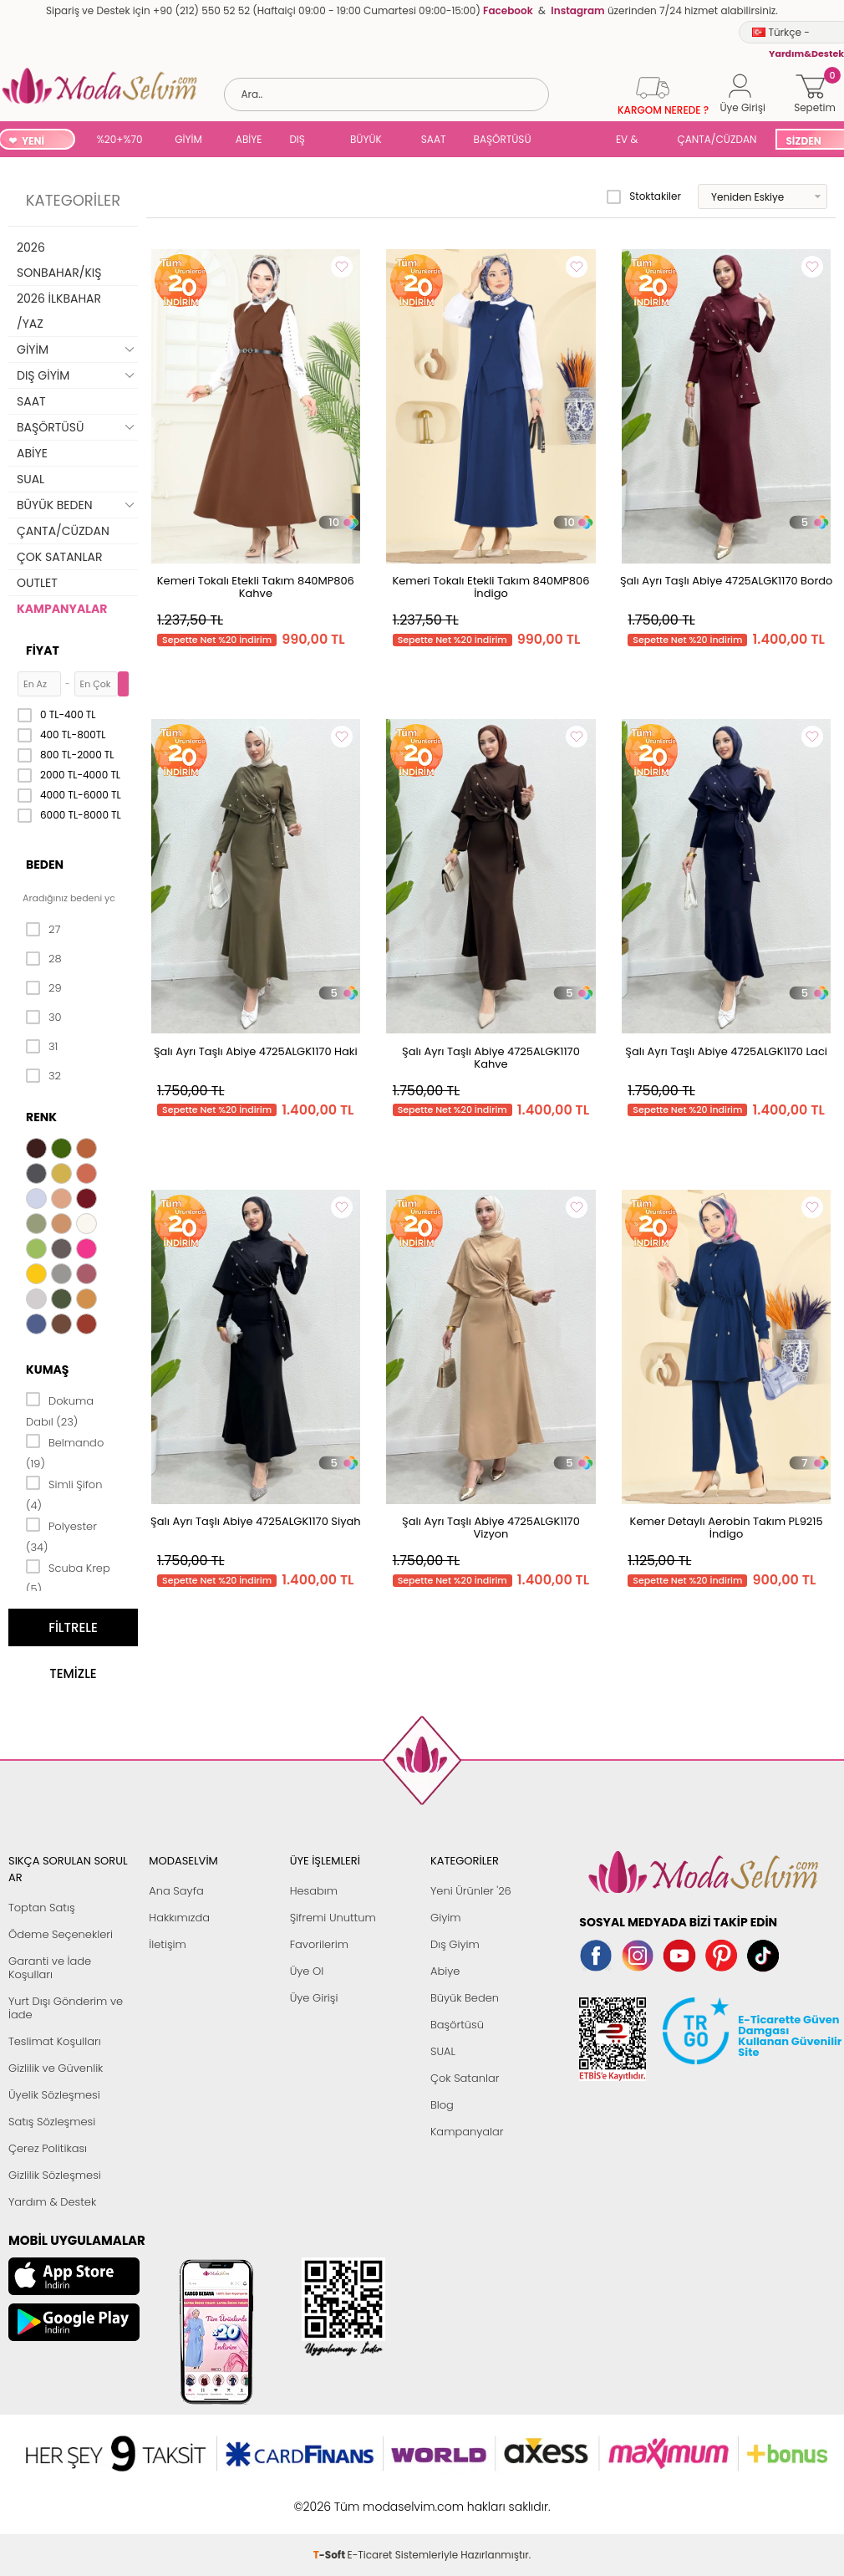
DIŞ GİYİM (303, 141)
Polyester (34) (61, 1535)
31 (42, 1046)
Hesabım (314, 1891)
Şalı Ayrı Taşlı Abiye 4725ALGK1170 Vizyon (491, 1527)
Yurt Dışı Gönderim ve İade (65, 2008)
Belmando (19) (65, 1452)
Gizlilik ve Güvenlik (55, 2068)
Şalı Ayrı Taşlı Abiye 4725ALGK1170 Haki (256, 1051)
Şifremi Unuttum (333, 1918)
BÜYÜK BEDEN (366, 141)
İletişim (167, 1944)
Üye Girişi (314, 1998)
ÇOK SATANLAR (59, 556)
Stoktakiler (644, 196)
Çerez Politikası (47, 2148)
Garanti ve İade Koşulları (49, 1967)
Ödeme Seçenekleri (60, 1934)
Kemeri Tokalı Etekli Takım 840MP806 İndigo (490, 587)
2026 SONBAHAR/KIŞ (59, 260)
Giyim (445, 1918)
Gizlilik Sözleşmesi (54, 2175)
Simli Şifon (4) (64, 1493)
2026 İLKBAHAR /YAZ (59, 311)
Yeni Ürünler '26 (470, 1891)
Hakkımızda (179, 1918)
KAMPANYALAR (62, 608)
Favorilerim (319, 1944)
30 (44, 1017)
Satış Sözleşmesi (51, 2122)
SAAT (433, 139)
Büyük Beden (464, 1998)
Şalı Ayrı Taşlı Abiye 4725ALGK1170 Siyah (255, 1521)
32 (43, 1076)
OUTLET (37, 582)
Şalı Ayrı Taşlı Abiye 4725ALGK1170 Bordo (726, 581)
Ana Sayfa (176, 1891)
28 (44, 959)
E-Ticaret (370, 2498)
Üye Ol (307, 1971)
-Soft (330, 2498)
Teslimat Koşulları (54, 2041)
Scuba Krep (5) (68, 1577)
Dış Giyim (455, 1944)
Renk (41, 1117)
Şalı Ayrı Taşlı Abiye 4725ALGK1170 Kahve (491, 1057)
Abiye (445, 1971)
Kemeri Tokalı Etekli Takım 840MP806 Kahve (255, 587)
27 (43, 929)
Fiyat (42, 650)
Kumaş (47, 1369)
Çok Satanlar (464, 2078)
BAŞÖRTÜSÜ (502, 139)
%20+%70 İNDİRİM (120, 141)
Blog (442, 2105)
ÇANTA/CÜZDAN (716, 139)
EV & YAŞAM (633, 141)
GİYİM (188, 139)
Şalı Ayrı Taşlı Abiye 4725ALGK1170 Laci (726, 1051)
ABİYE (249, 139)
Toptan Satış (41, 1907)
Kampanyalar (467, 2132)
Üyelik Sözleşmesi (54, 2095)
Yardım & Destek (52, 2202)
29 (44, 988)
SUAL (575, 141)
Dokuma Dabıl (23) (60, 1410)
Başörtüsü (457, 2025)
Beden (45, 864)
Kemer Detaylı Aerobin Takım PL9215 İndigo (726, 1527)
